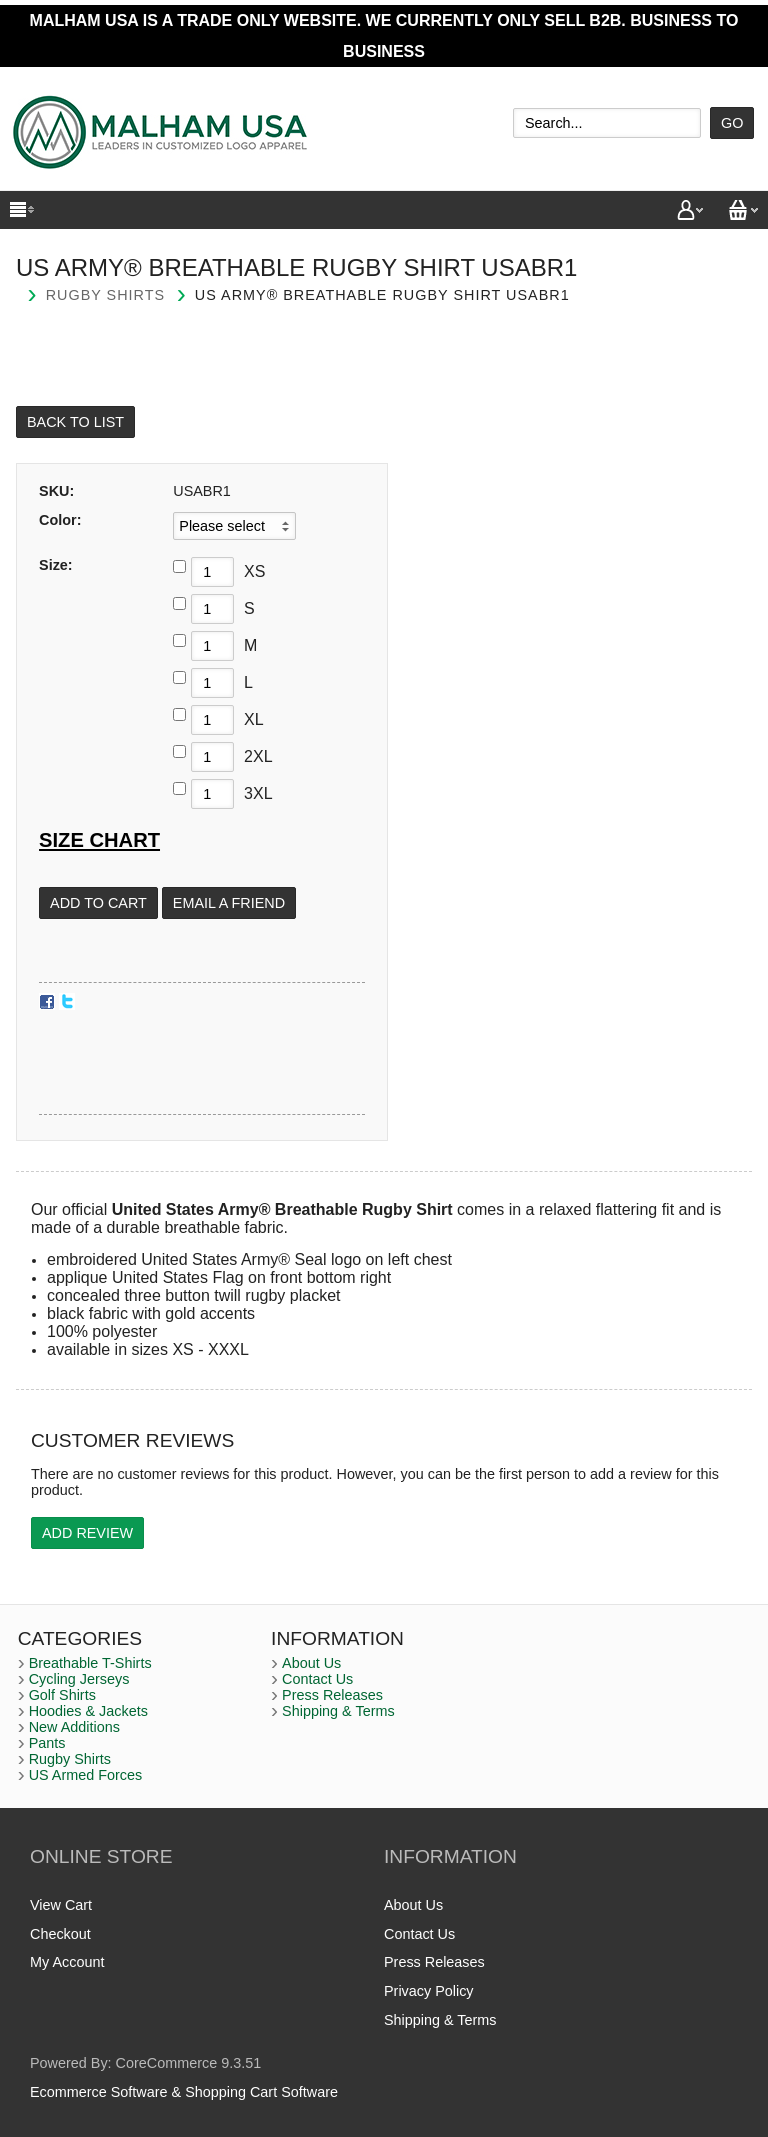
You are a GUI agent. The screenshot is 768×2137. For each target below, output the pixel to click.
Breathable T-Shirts (90, 1663)
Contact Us (317, 1679)
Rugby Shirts (106, 295)
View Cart (61, 1905)
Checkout (60, 1934)
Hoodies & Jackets (88, 1711)
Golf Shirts (62, 1695)
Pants (47, 1743)
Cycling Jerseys (79, 1679)
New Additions (74, 1727)
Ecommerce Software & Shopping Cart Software (184, 2092)
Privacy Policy (429, 1991)
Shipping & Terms (338, 1711)
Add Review (87, 1533)
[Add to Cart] (98, 903)
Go (732, 123)
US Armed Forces (86, 1775)
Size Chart (99, 840)
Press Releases (332, 1695)
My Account (67, 1962)
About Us (311, 1663)
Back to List (75, 422)
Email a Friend (229, 903)
